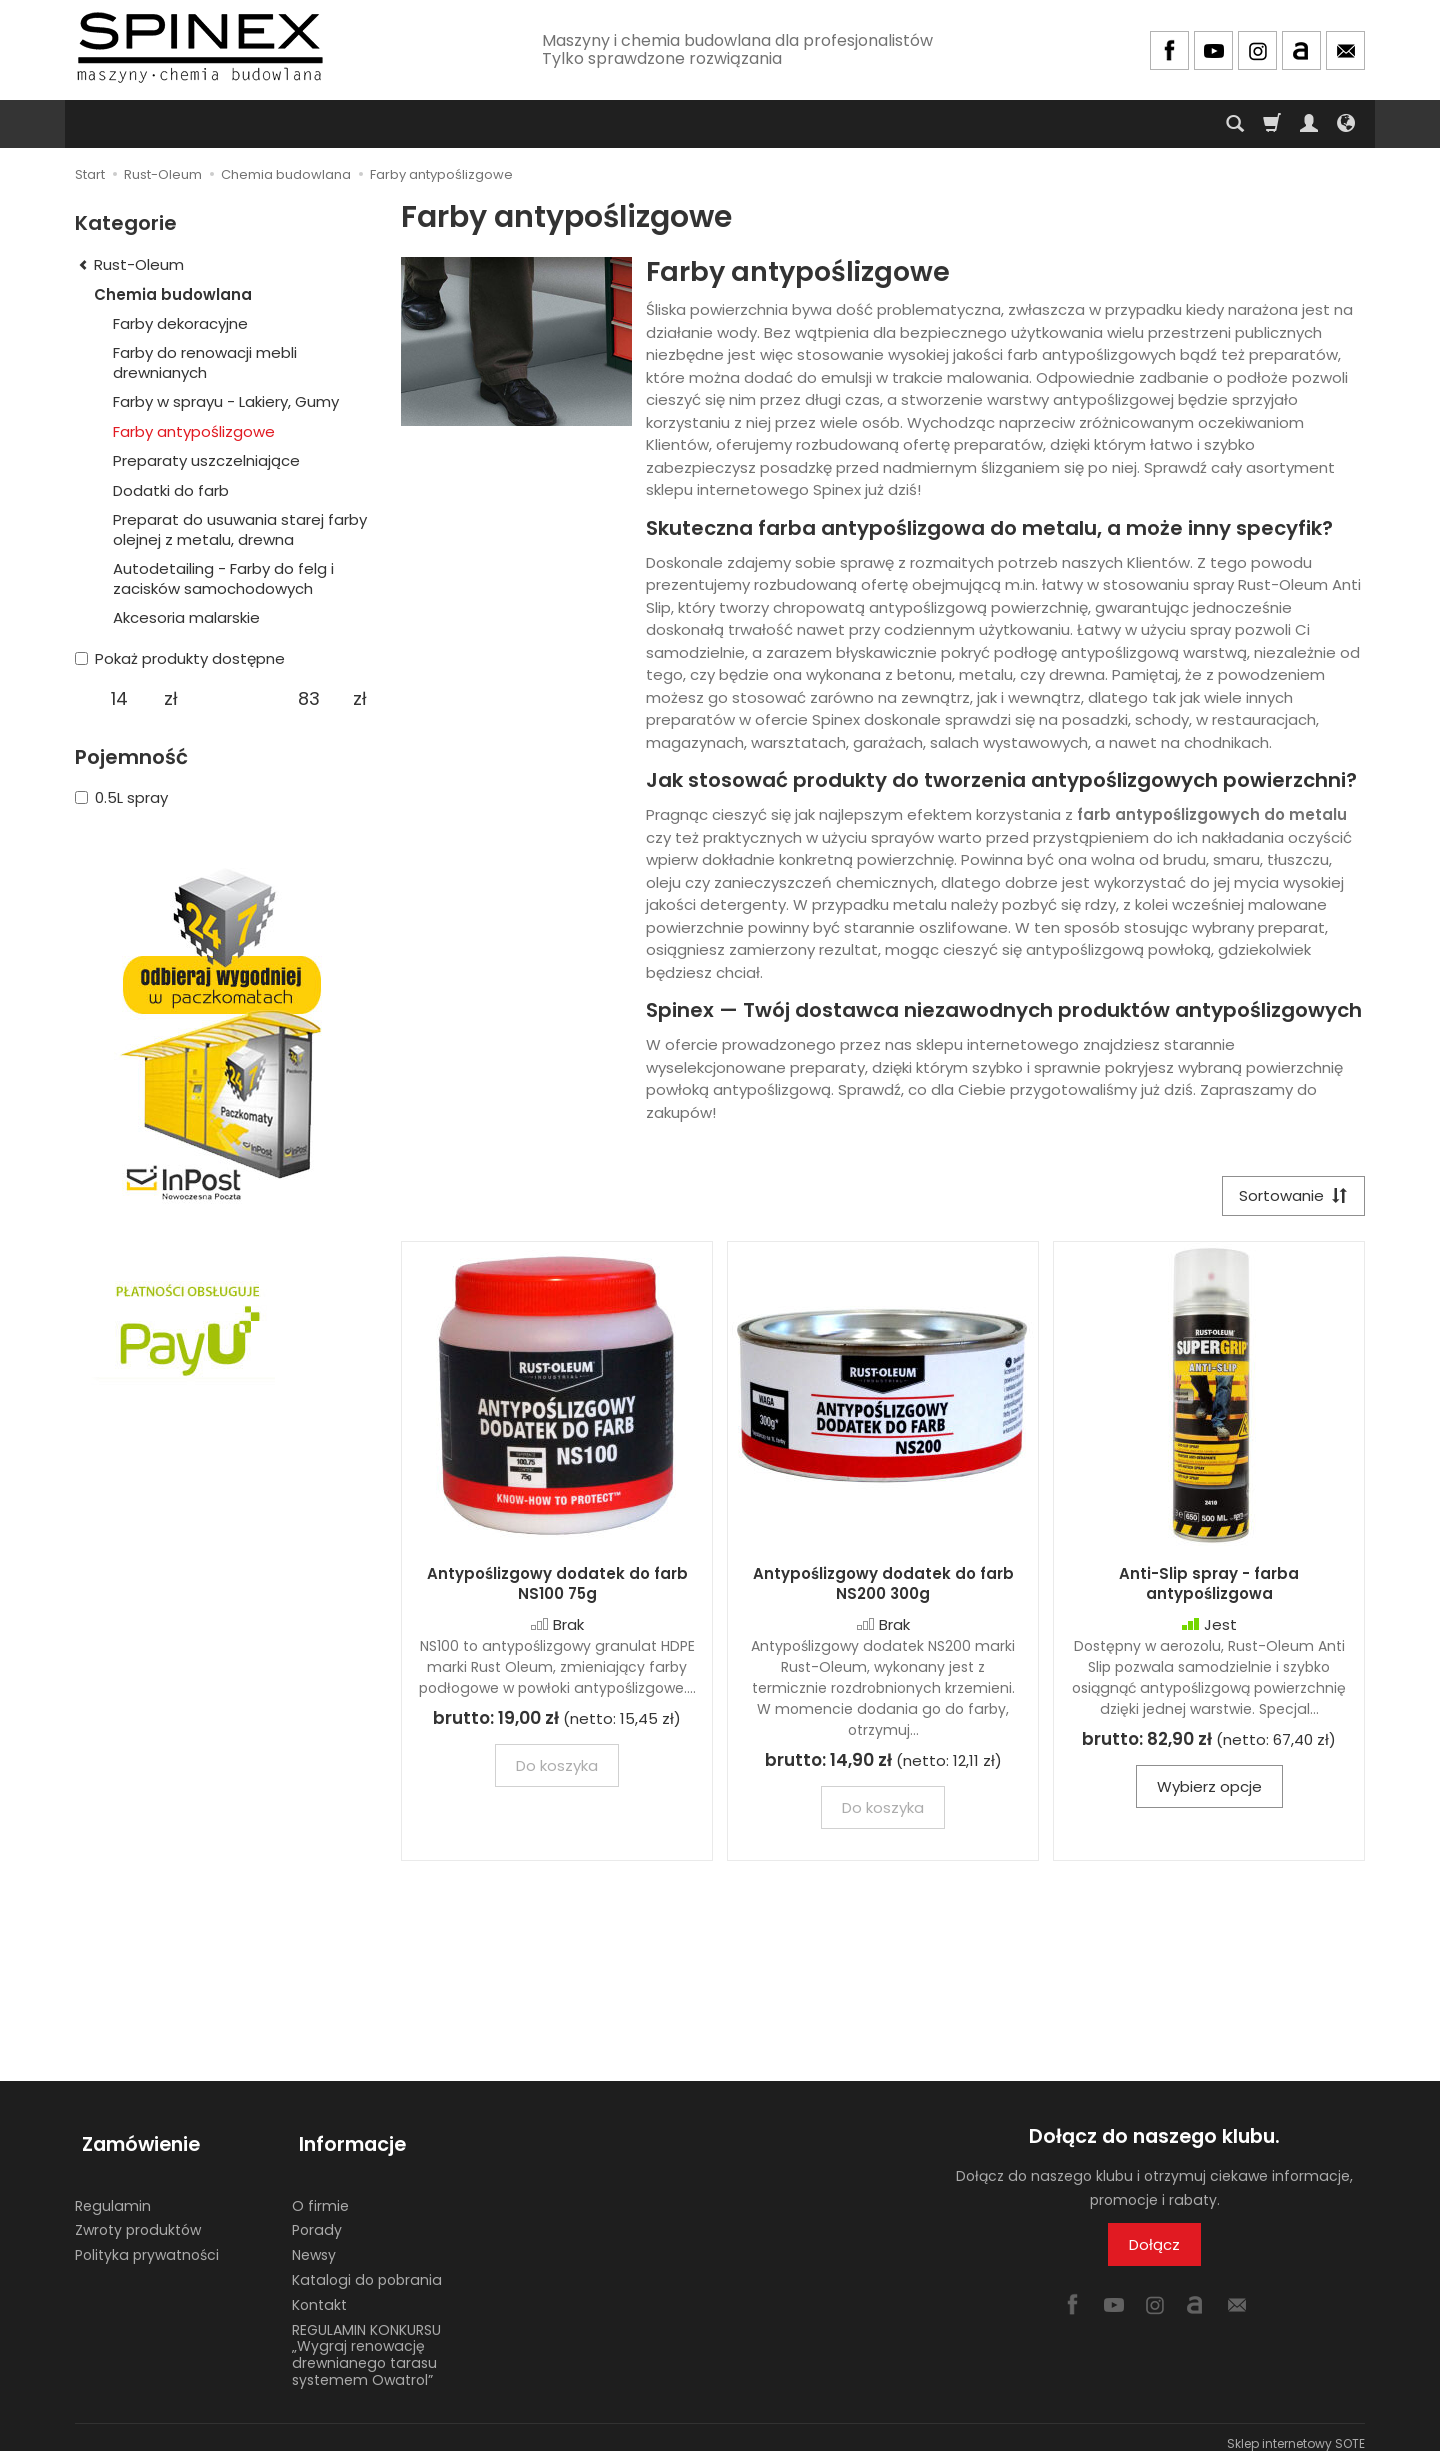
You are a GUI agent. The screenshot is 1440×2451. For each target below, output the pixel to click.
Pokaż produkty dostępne (180, 658)
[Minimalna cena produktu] (119, 699)
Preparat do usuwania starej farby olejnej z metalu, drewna (240, 529)
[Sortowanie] (1290, 1197)
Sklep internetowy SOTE (1296, 2430)
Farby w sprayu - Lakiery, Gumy (226, 401)
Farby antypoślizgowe (194, 431)
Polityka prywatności (147, 2242)
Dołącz (1154, 2247)
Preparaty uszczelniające (206, 460)
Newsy (314, 2242)
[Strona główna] (200, 47)
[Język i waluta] (1346, 124)
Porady (317, 2217)
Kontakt (319, 2292)
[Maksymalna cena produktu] (308, 699)
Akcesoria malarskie (186, 617)
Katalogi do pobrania (367, 2267)
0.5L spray (121, 797)
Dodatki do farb (171, 490)
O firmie (320, 2193)
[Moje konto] (1309, 124)
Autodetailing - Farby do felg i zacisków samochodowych (223, 578)
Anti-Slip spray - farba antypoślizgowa (1209, 1586)
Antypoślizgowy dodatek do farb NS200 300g (883, 1586)
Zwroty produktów (138, 2217)
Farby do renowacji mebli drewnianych (205, 362)
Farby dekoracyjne (180, 323)
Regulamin (113, 2193)
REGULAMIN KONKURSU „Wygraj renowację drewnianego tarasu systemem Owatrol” (366, 2341)
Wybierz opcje (1209, 1789)
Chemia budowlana (173, 294)
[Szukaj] (1235, 124)
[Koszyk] (1272, 124)
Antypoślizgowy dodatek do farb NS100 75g (557, 1586)
